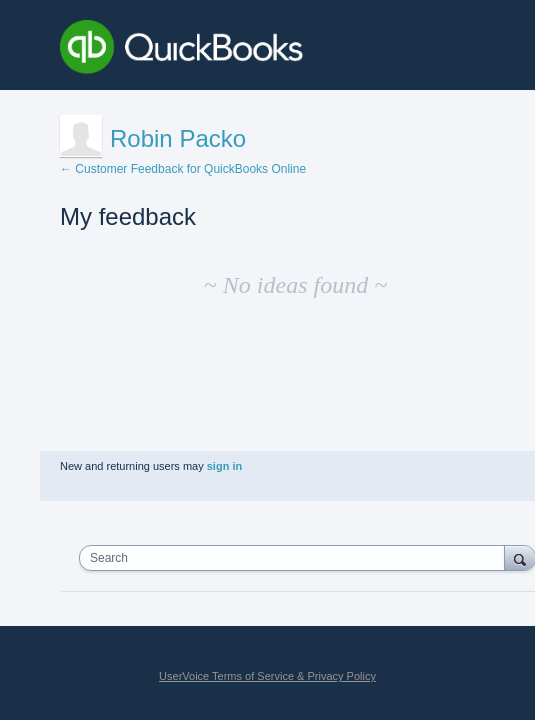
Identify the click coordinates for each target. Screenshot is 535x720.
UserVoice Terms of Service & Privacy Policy (267, 676)
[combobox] (296, 558)
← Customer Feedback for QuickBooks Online (183, 169)
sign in (224, 466)
